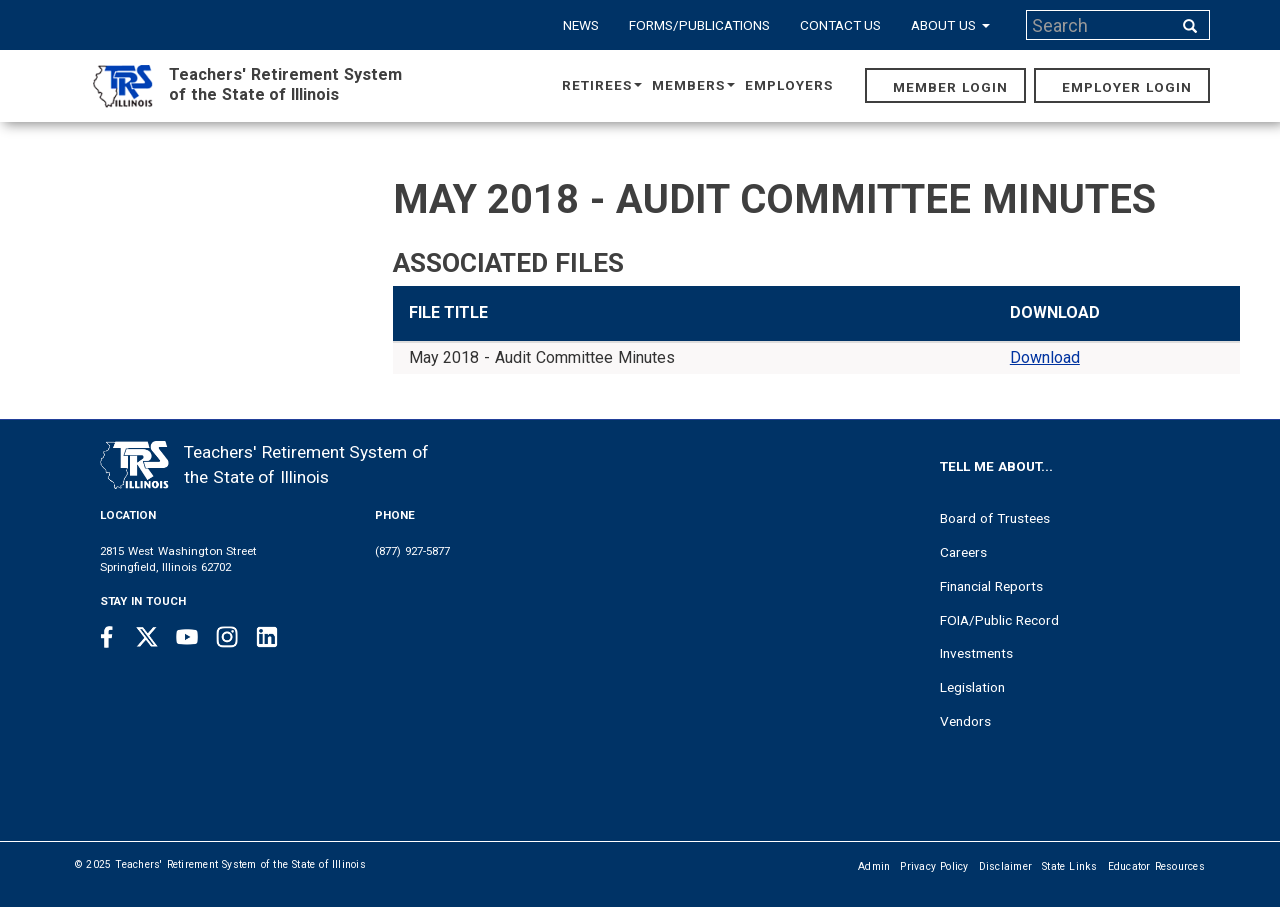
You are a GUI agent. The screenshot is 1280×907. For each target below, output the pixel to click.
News (581, 25)
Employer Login (1127, 87)
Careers (963, 552)
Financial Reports (991, 586)
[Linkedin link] (267, 637)
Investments (976, 653)
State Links (1070, 866)
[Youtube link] (187, 637)
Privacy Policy (934, 866)
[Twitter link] (147, 637)
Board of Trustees (995, 518)
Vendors (965, 721)
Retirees (602, 85)
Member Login (950, 87)
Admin (874, 866)
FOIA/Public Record (999, 620)
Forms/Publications (699, 25)
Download (1045, 357)
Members (693, 85)
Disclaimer (1006, 866)
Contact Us (841, 25)
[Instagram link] (227, 637)
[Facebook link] (107, 637)
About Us (950, 25)
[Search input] (1101, 25)
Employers (789, 85)
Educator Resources (1156, 866)
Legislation (972, 687)
